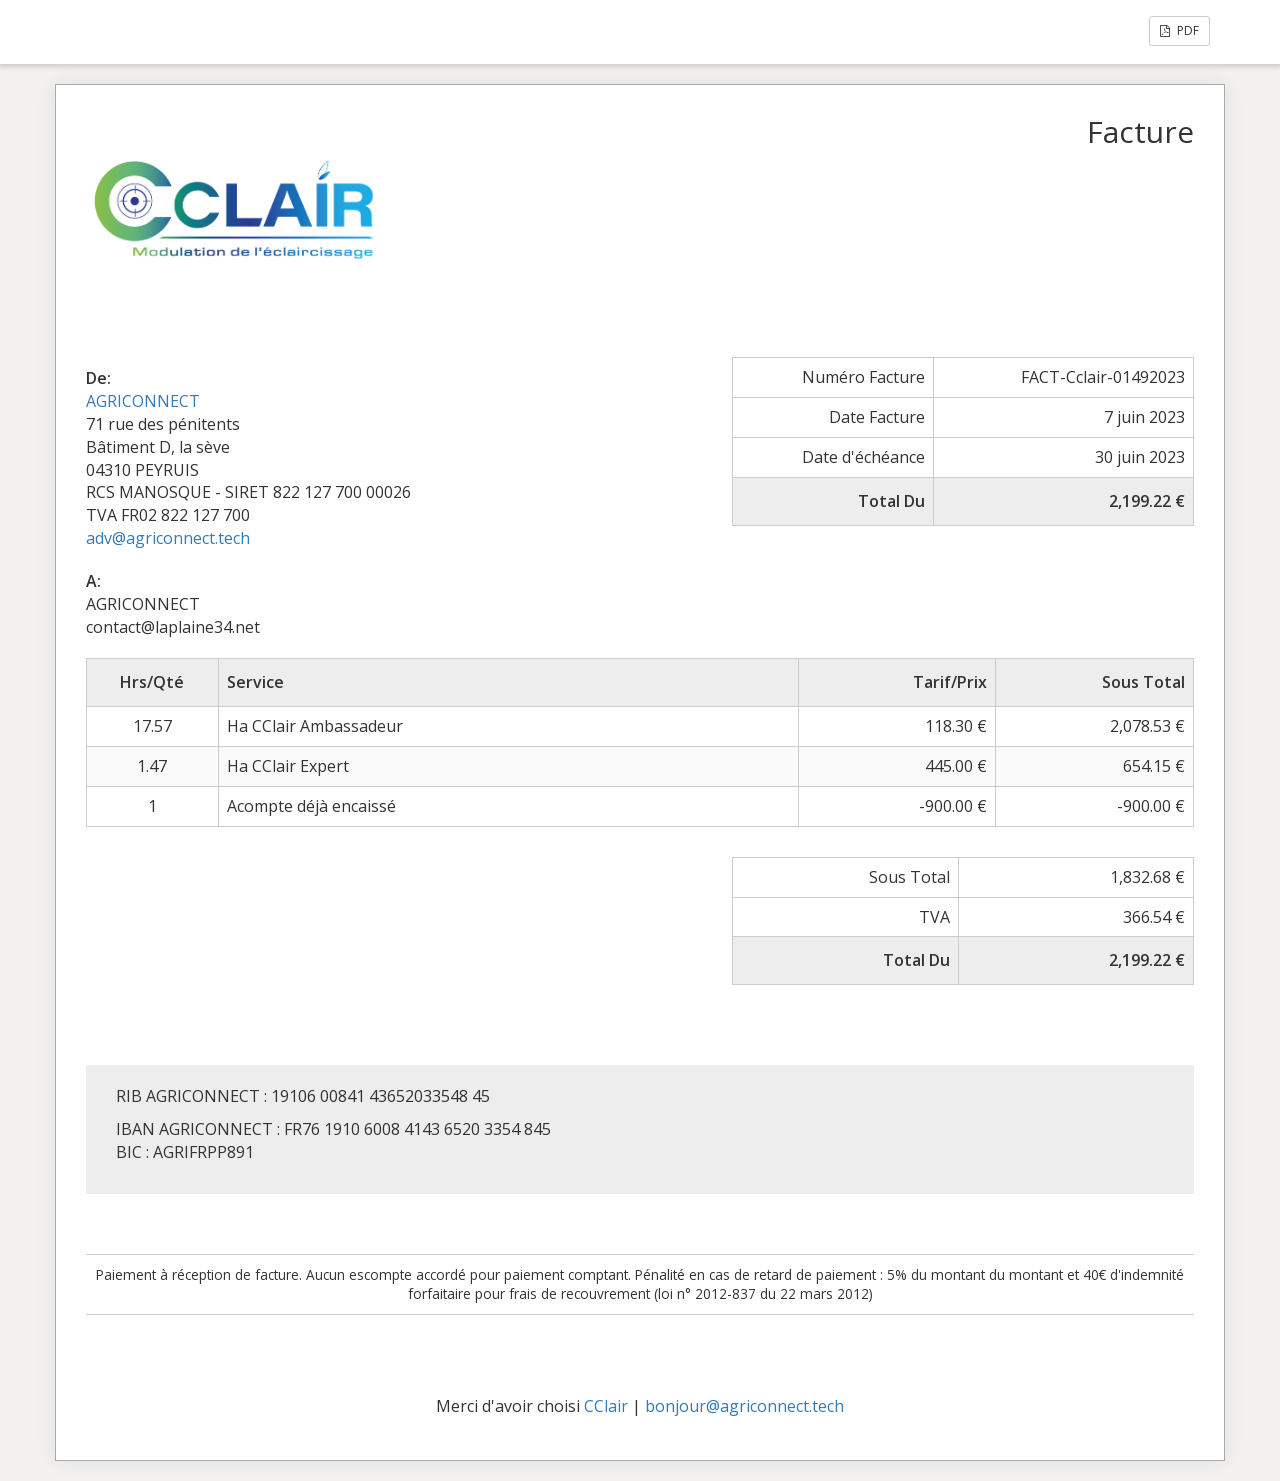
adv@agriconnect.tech (168, 538)
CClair (606, 1406)
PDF (1179, 30)
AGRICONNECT (143, 401)
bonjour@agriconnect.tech (744, 1406)
